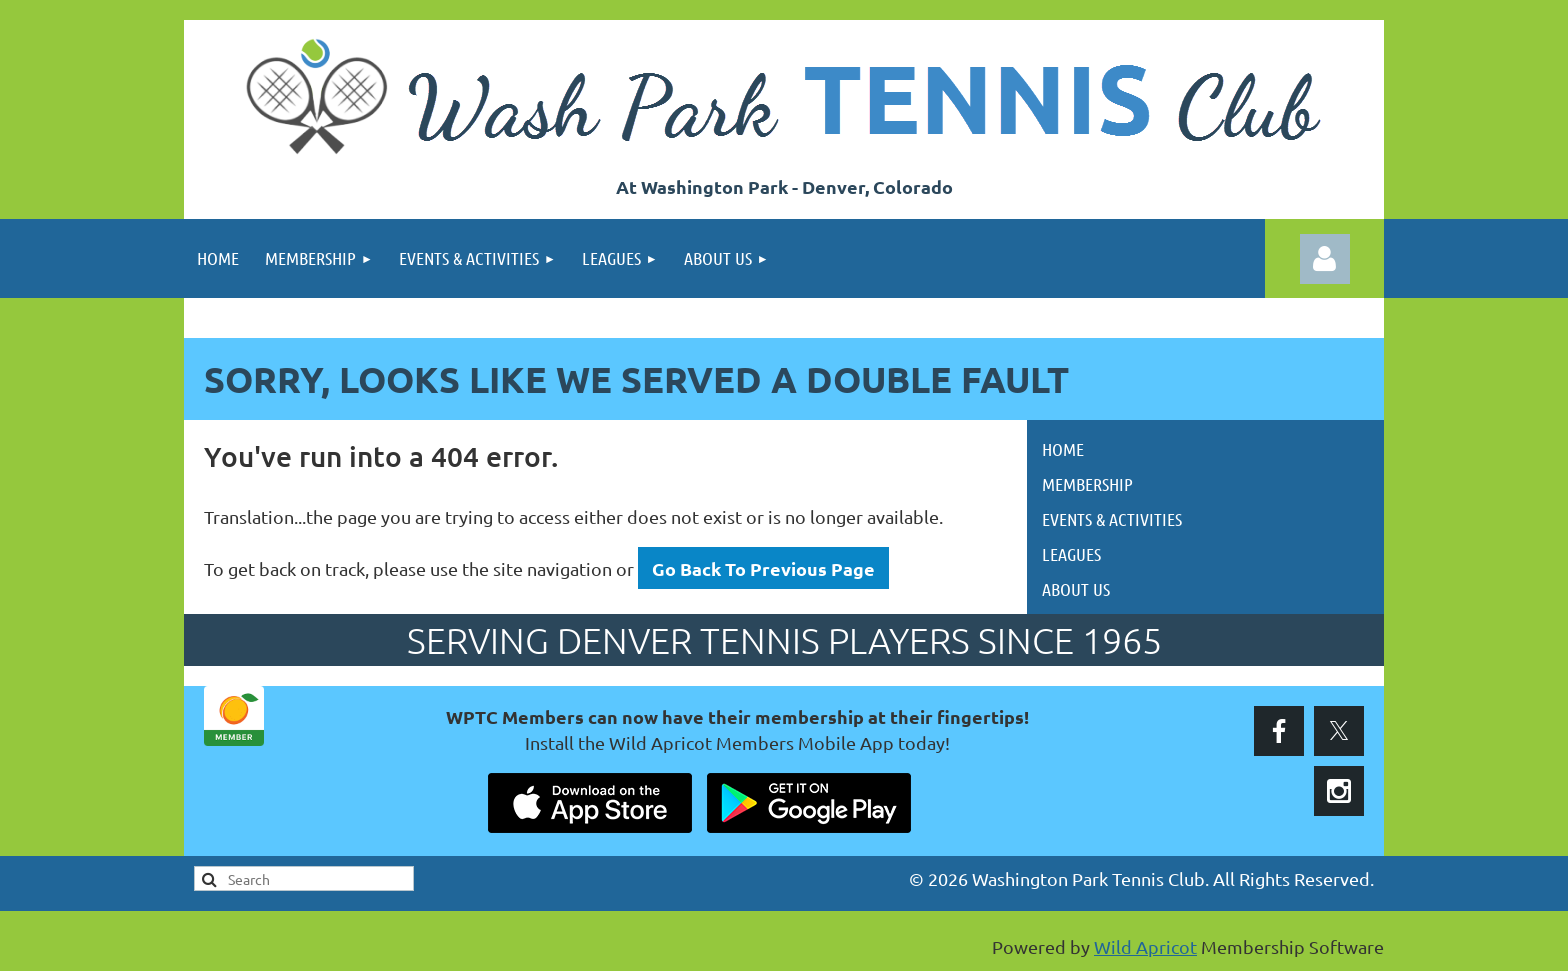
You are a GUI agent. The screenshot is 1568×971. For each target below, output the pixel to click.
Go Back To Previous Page (763, 568)
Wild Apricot (1145, 946)
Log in (1325, 259)
